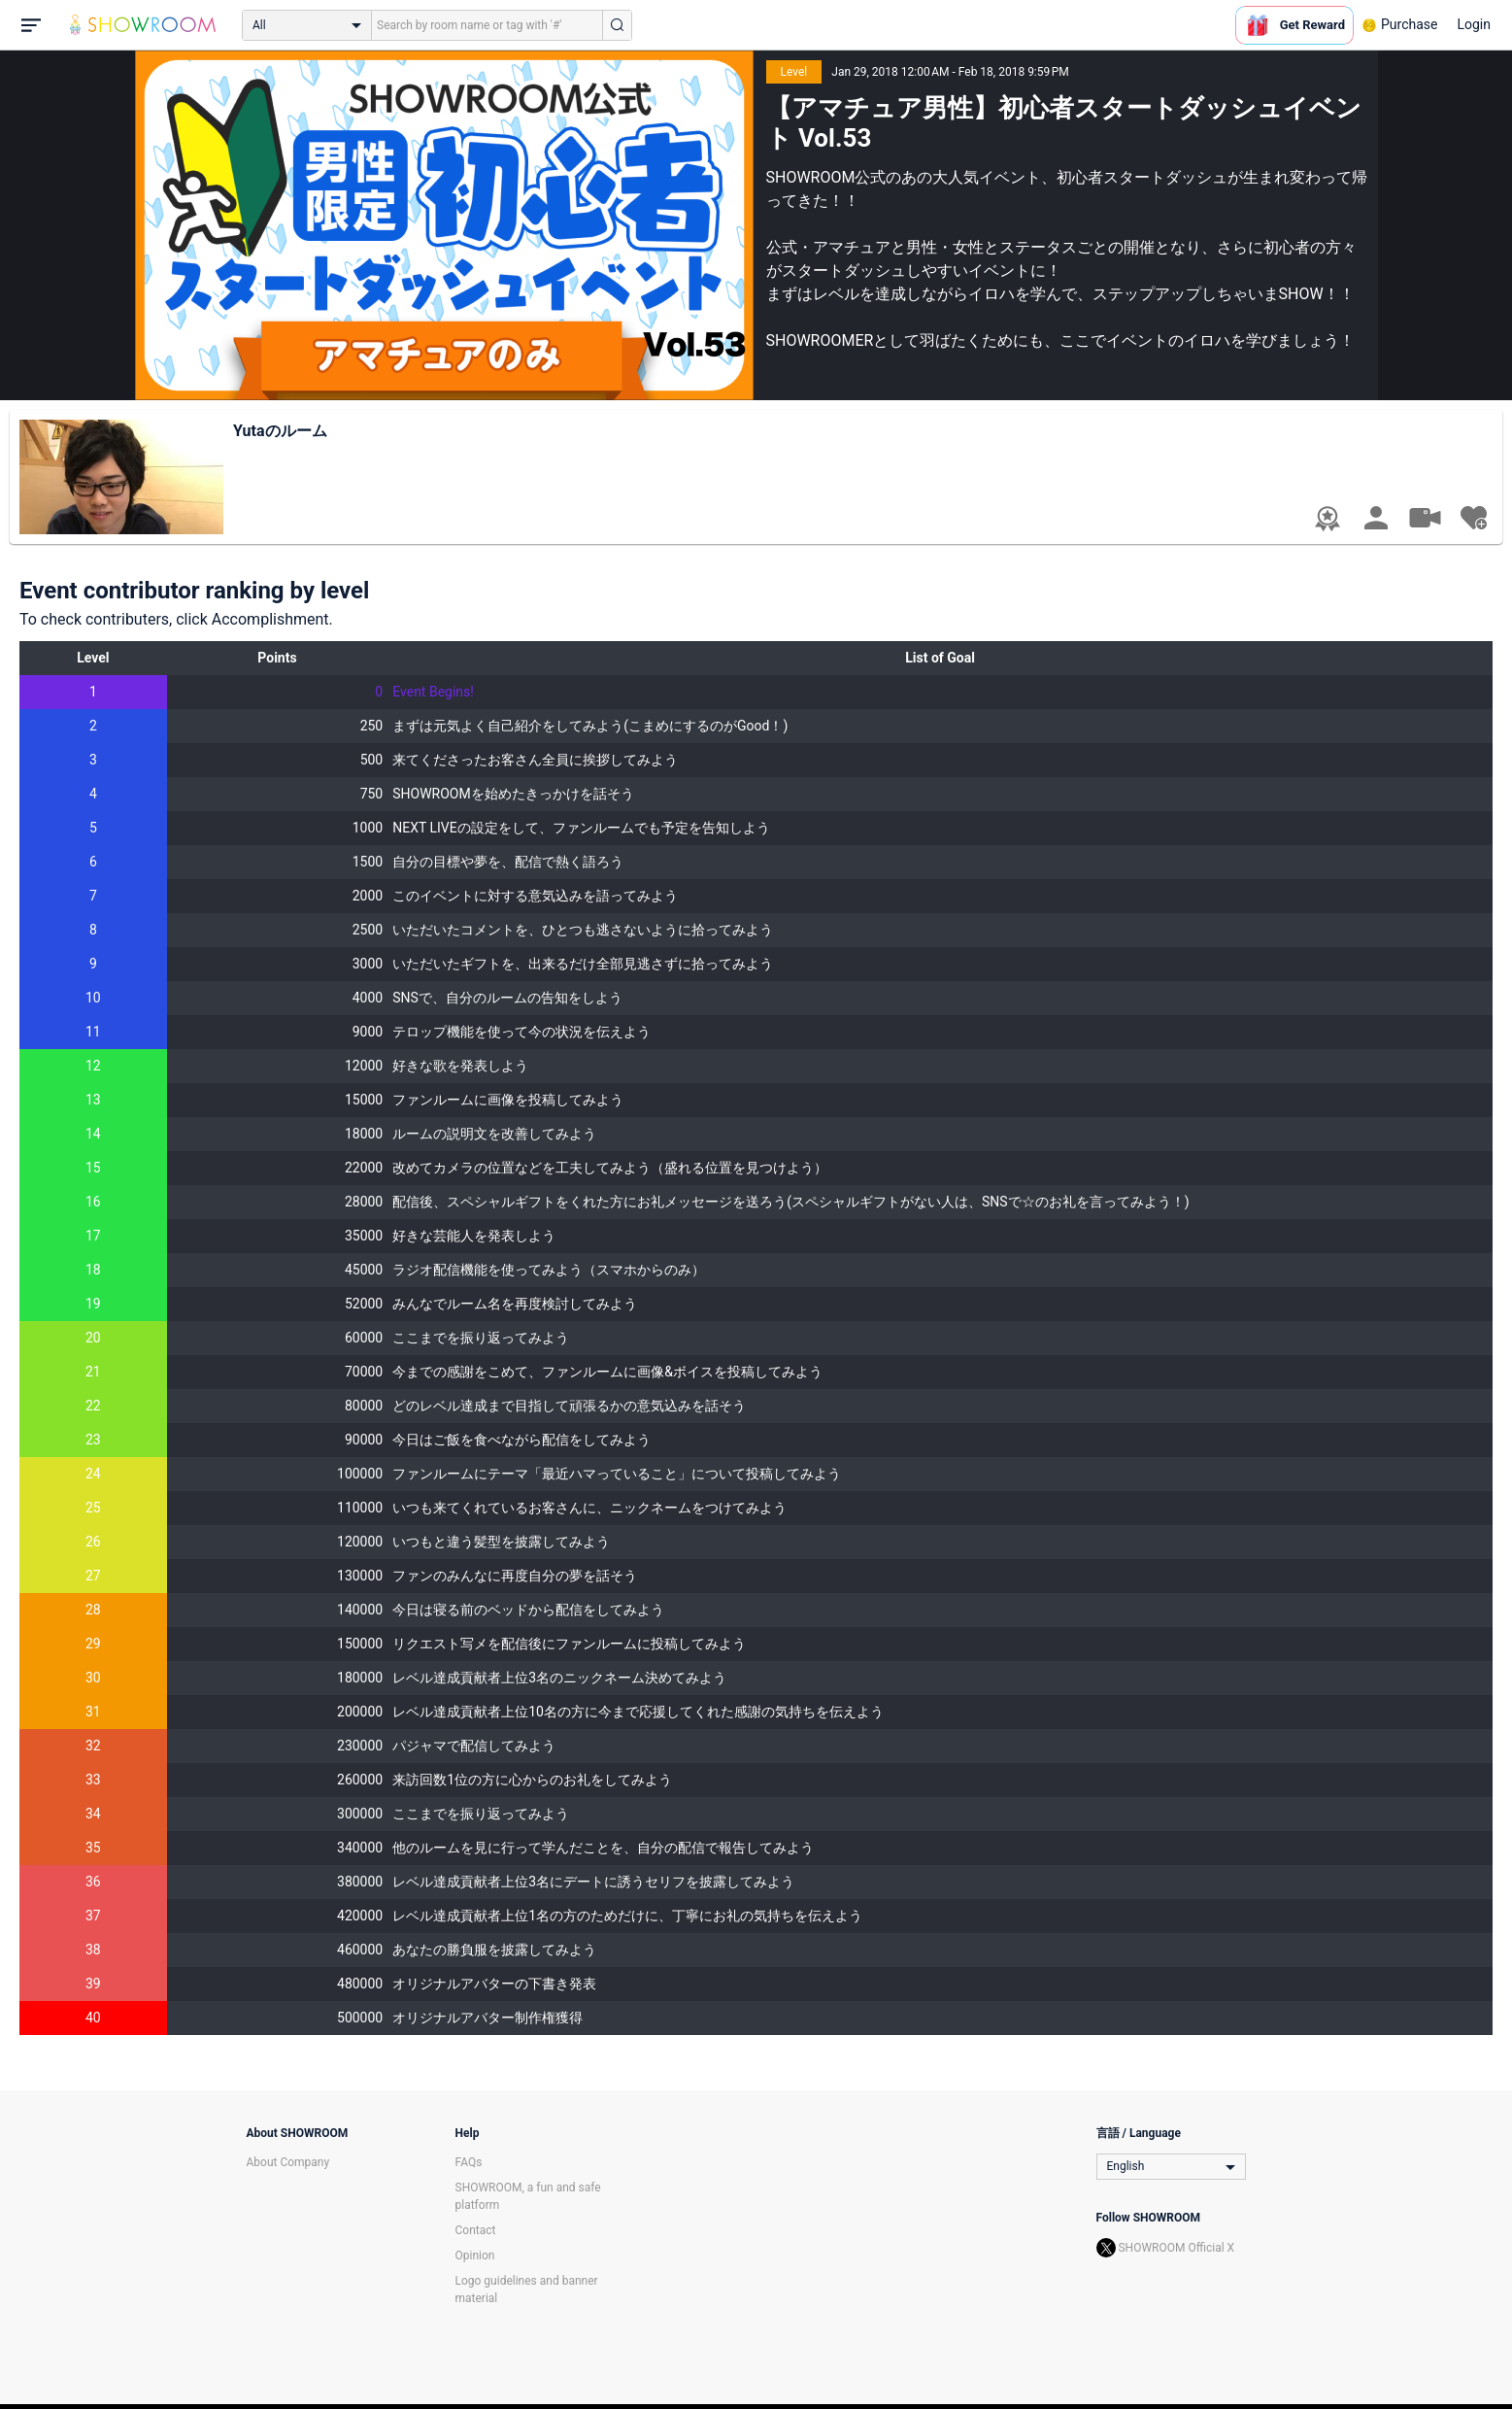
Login (1474, 24)
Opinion (475, 2255)
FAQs (469, 2162)
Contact (475, 2230)
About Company (288, 2162)
